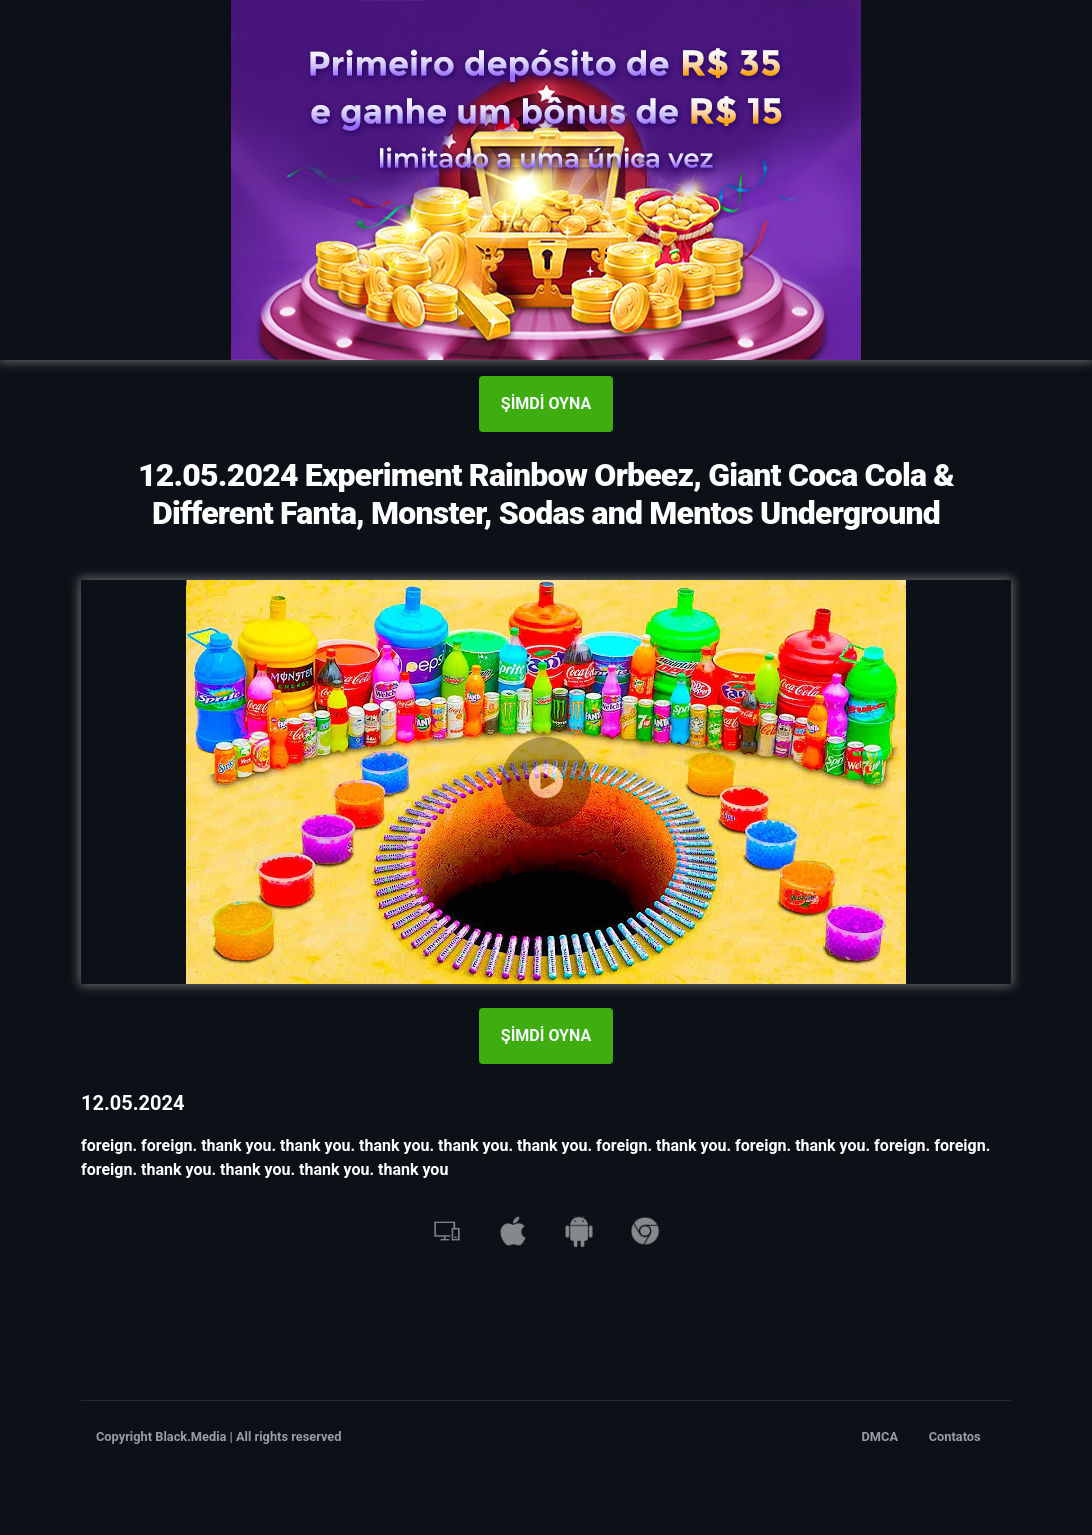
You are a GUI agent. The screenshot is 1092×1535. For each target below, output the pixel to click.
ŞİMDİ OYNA (546, 403)
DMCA (880, 1436)
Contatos (955, 1436)
